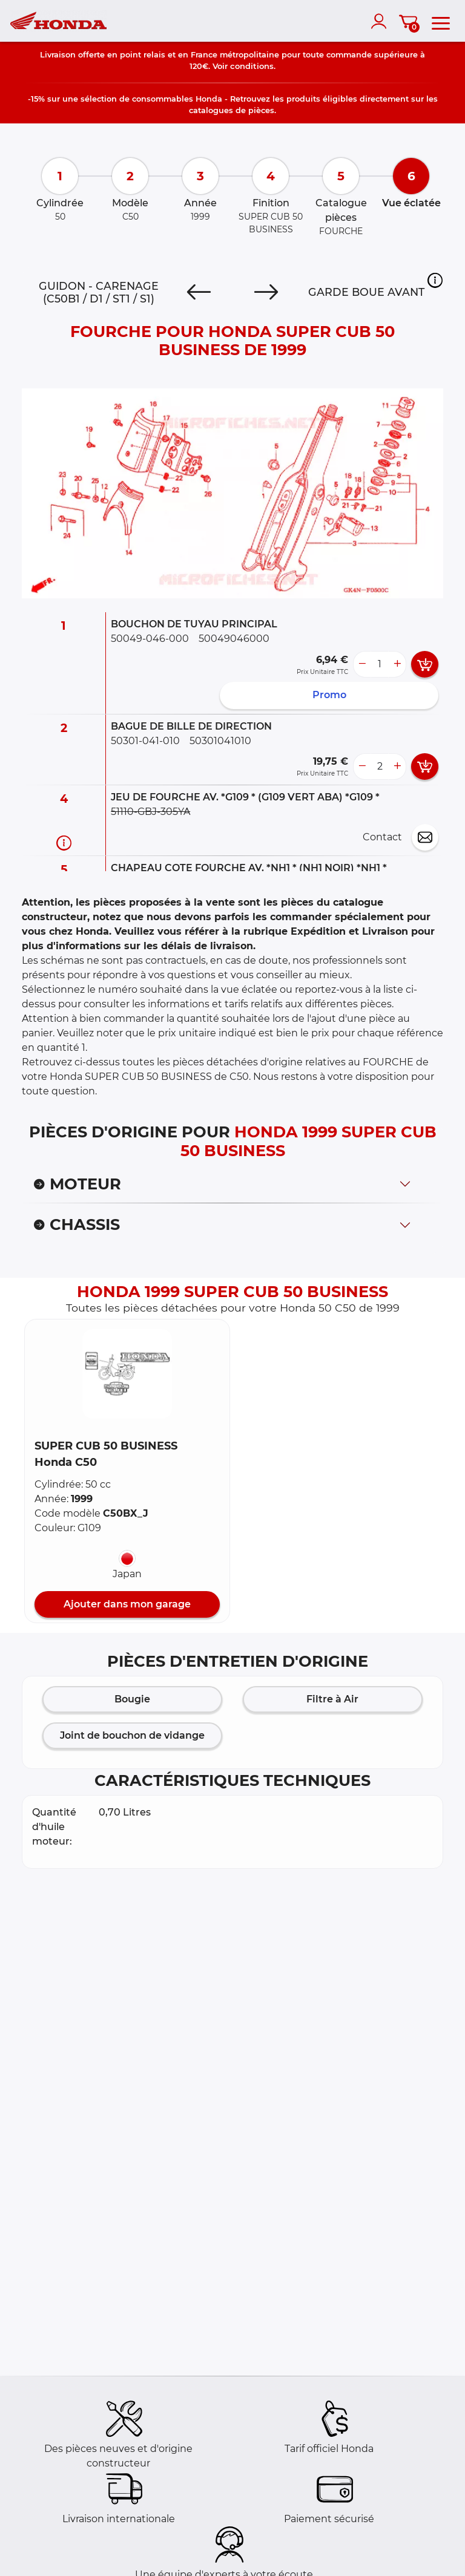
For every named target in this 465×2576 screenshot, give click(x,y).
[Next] (266, 292)
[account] (381, 21)
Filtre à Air (332, 1699)
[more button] (397, 664)
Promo (329, 695)
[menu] (441, 21)
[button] (435, 280)
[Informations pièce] (64, 842)
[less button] (362, 664)
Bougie (132, 1699)
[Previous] (198, 292)
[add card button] (424, 664)
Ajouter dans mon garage (127, 1604)
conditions (252, 66)
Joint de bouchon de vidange (132, 1735)
